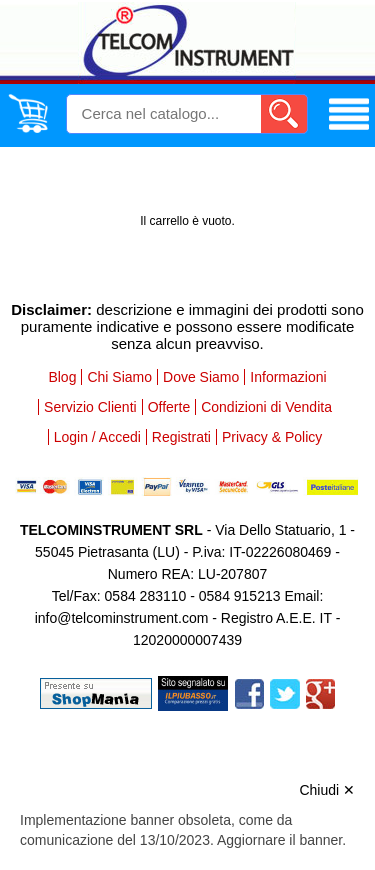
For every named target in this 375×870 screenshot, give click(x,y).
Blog (62, 377)
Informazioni (288, 377)
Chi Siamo (119, 377)
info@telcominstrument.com (122, 618)
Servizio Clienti (90, 407)
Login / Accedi (97, 437)
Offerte (169, 407)
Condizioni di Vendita (266, 407)
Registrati (181, 437)
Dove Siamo (201, 377)
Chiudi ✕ (327, 790)
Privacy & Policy (272, 437)
